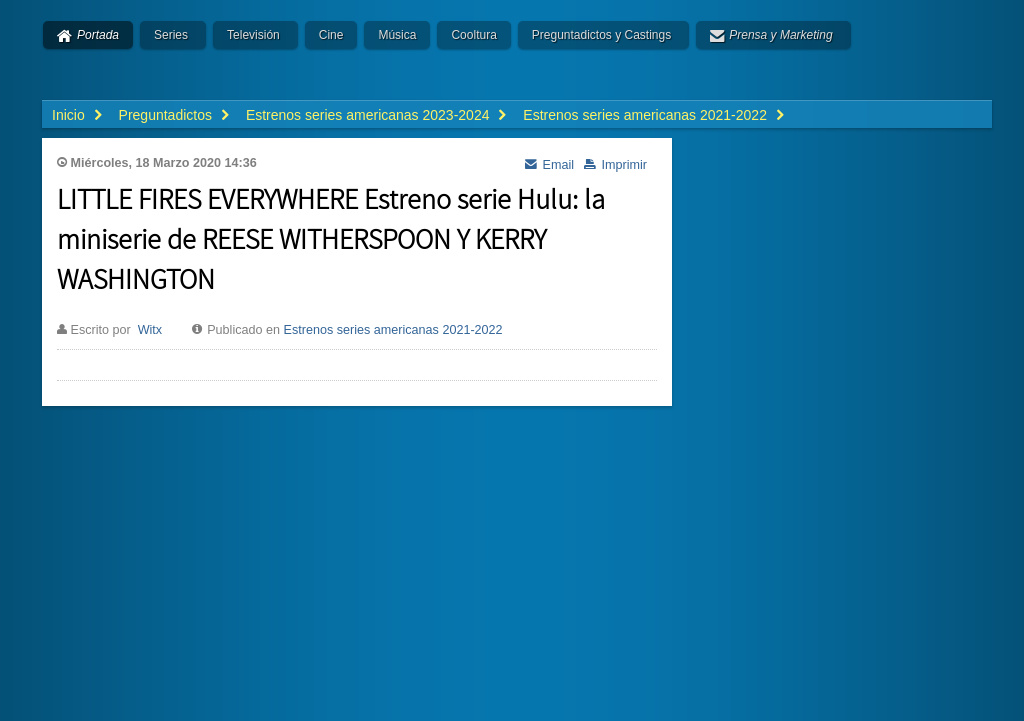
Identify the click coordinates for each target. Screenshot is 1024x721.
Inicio (68, 115)
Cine (331, 35)
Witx (150, 330)
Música (397, 35)
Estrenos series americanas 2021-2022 (393, 330)
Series (171, 35)
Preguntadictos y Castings (601, 35)
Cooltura (473, 35)
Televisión (253, 35)
